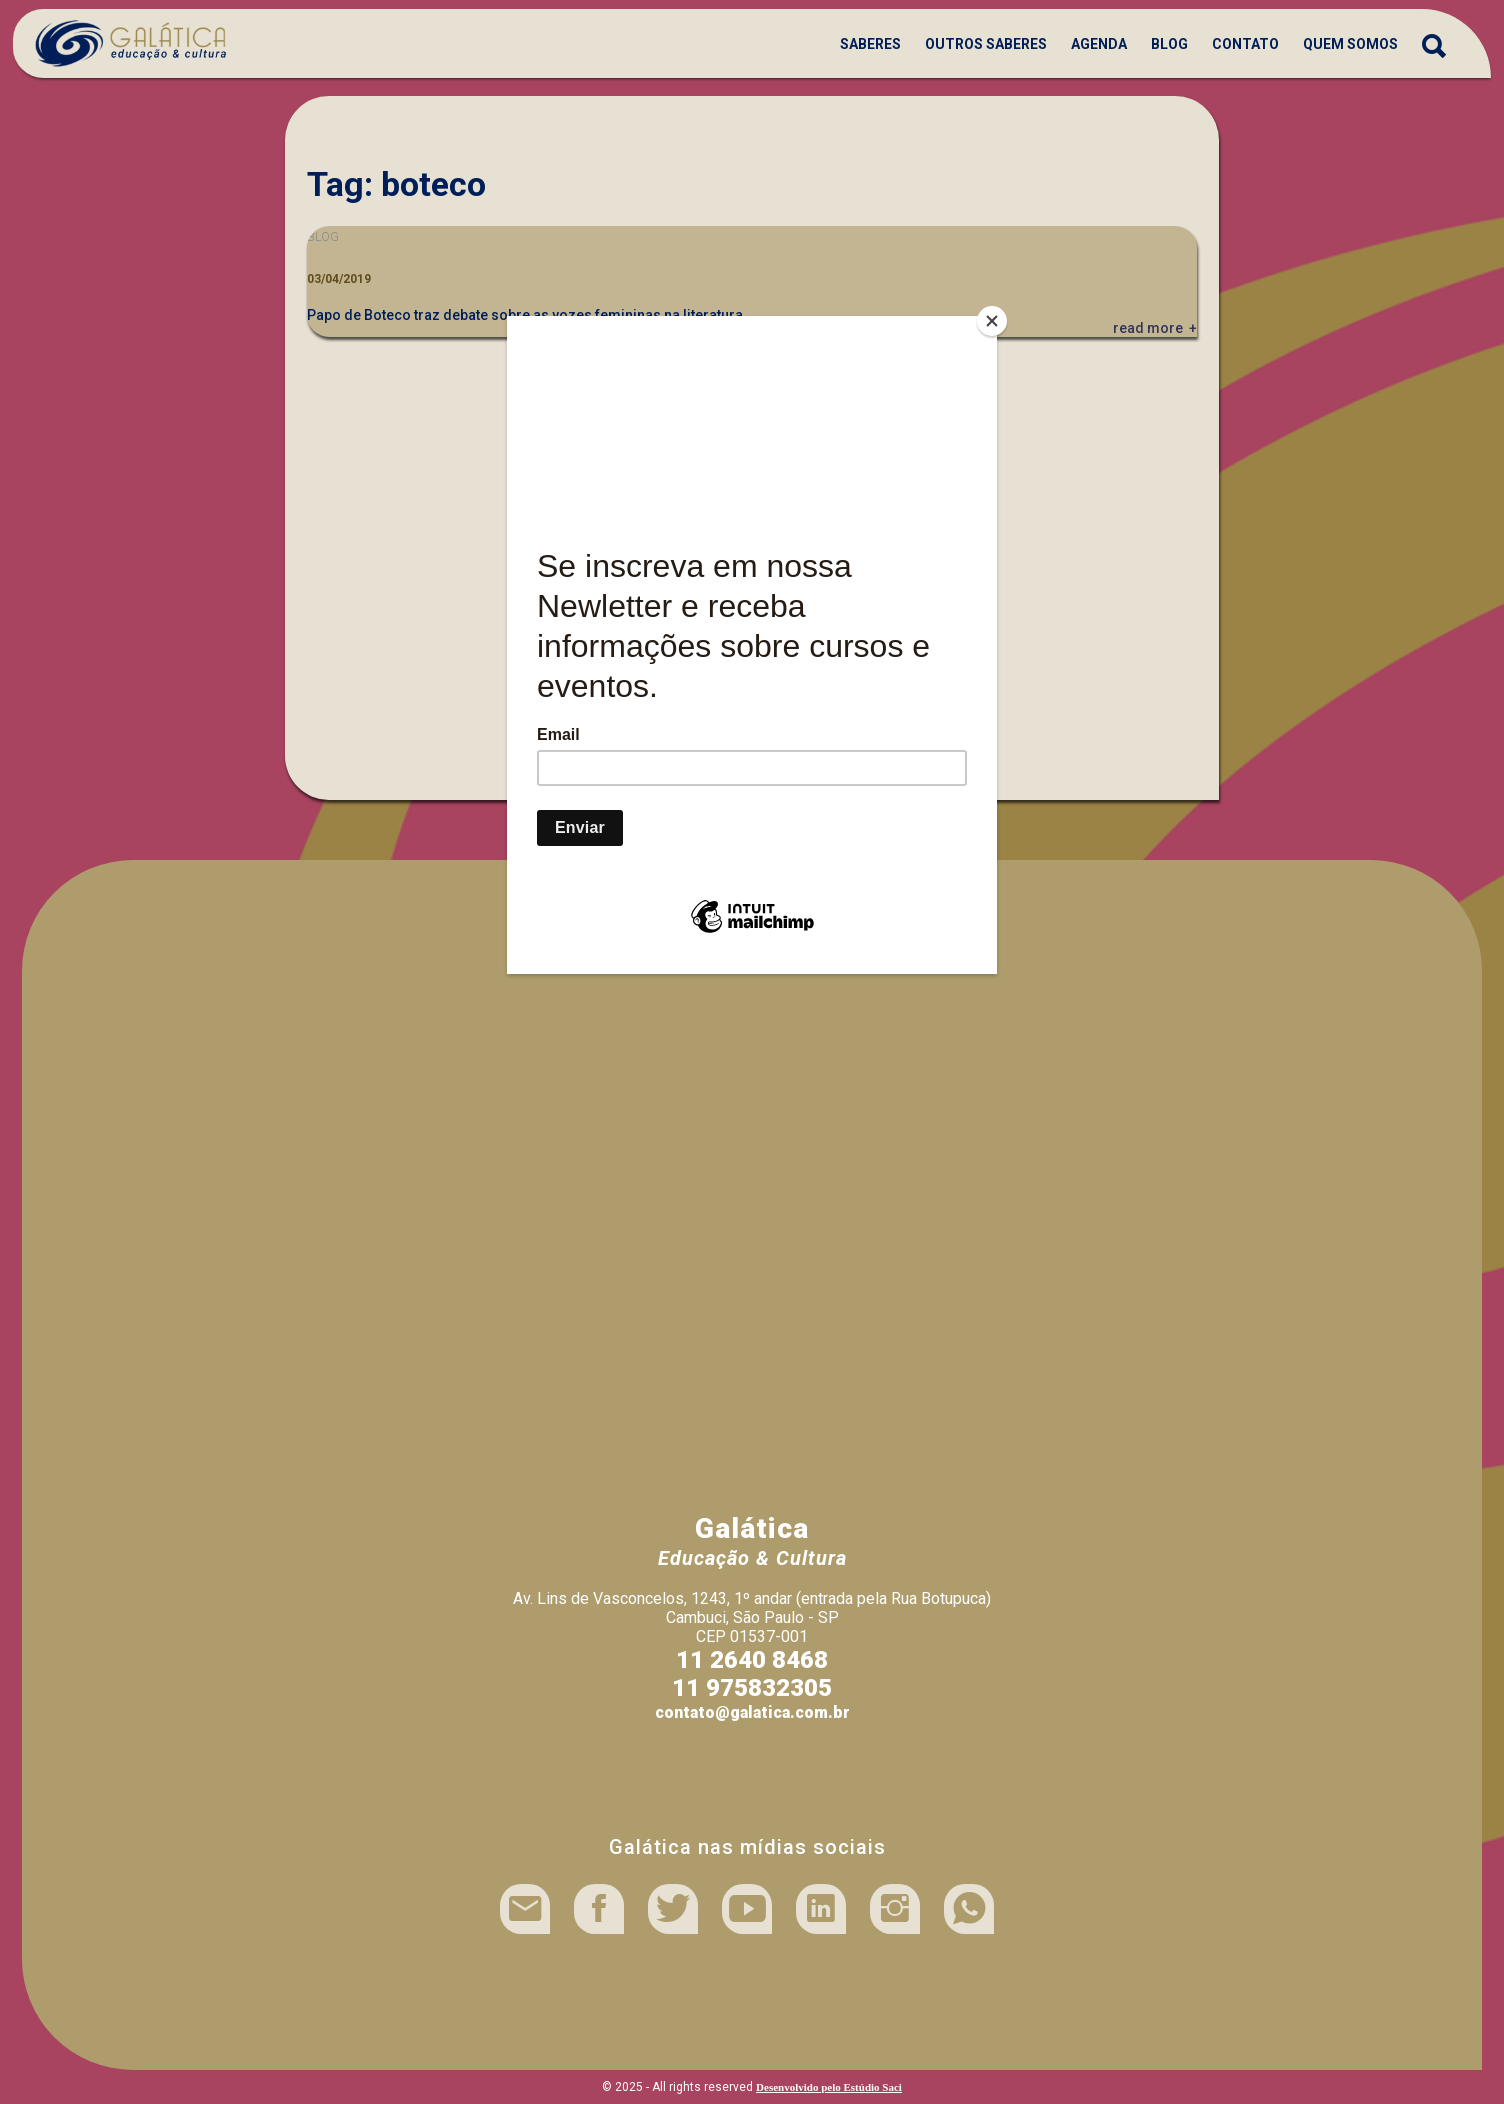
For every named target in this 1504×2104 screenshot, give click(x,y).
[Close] (992, 321)
